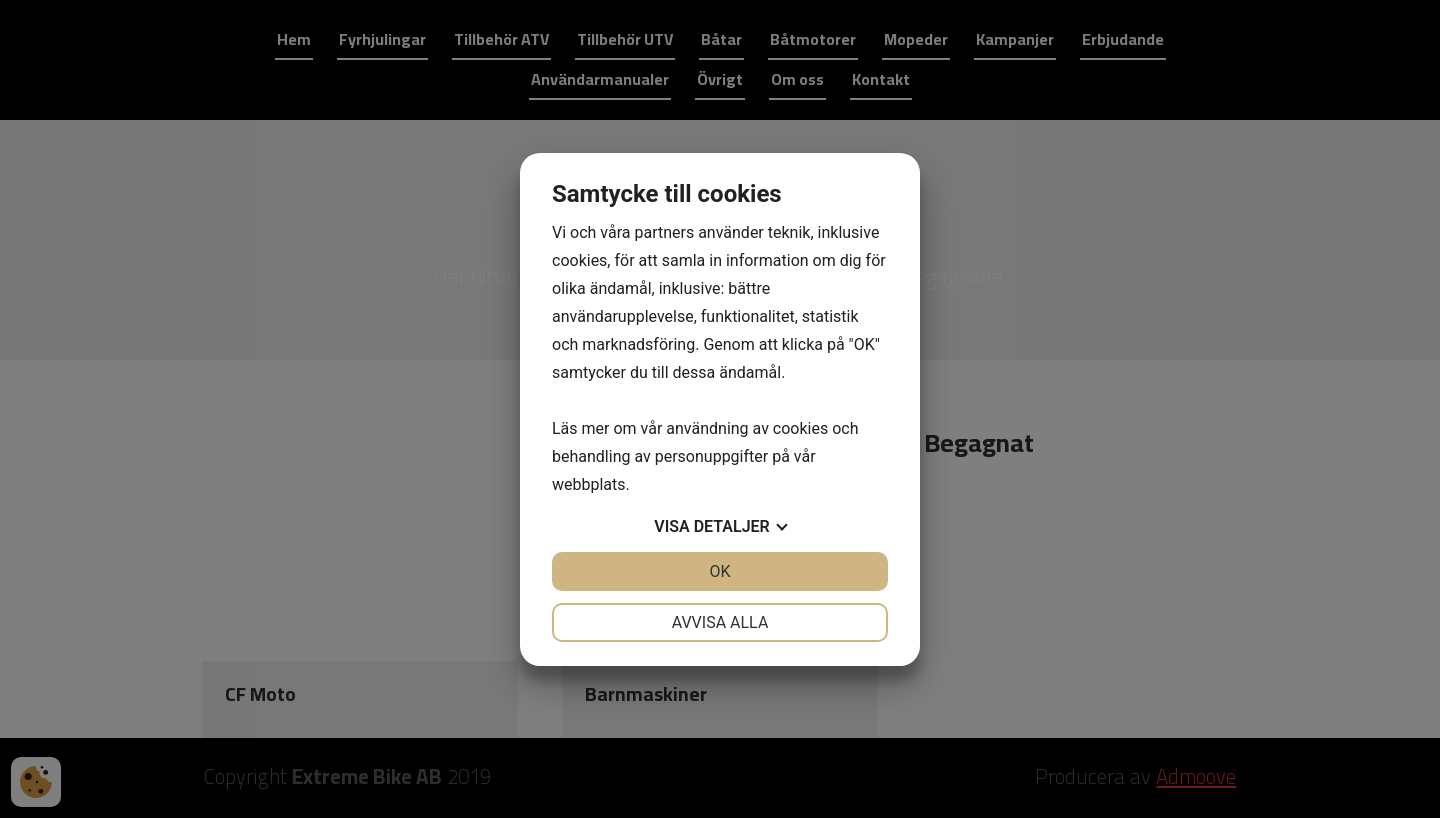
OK (719, 571)
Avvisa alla (720, 622)
